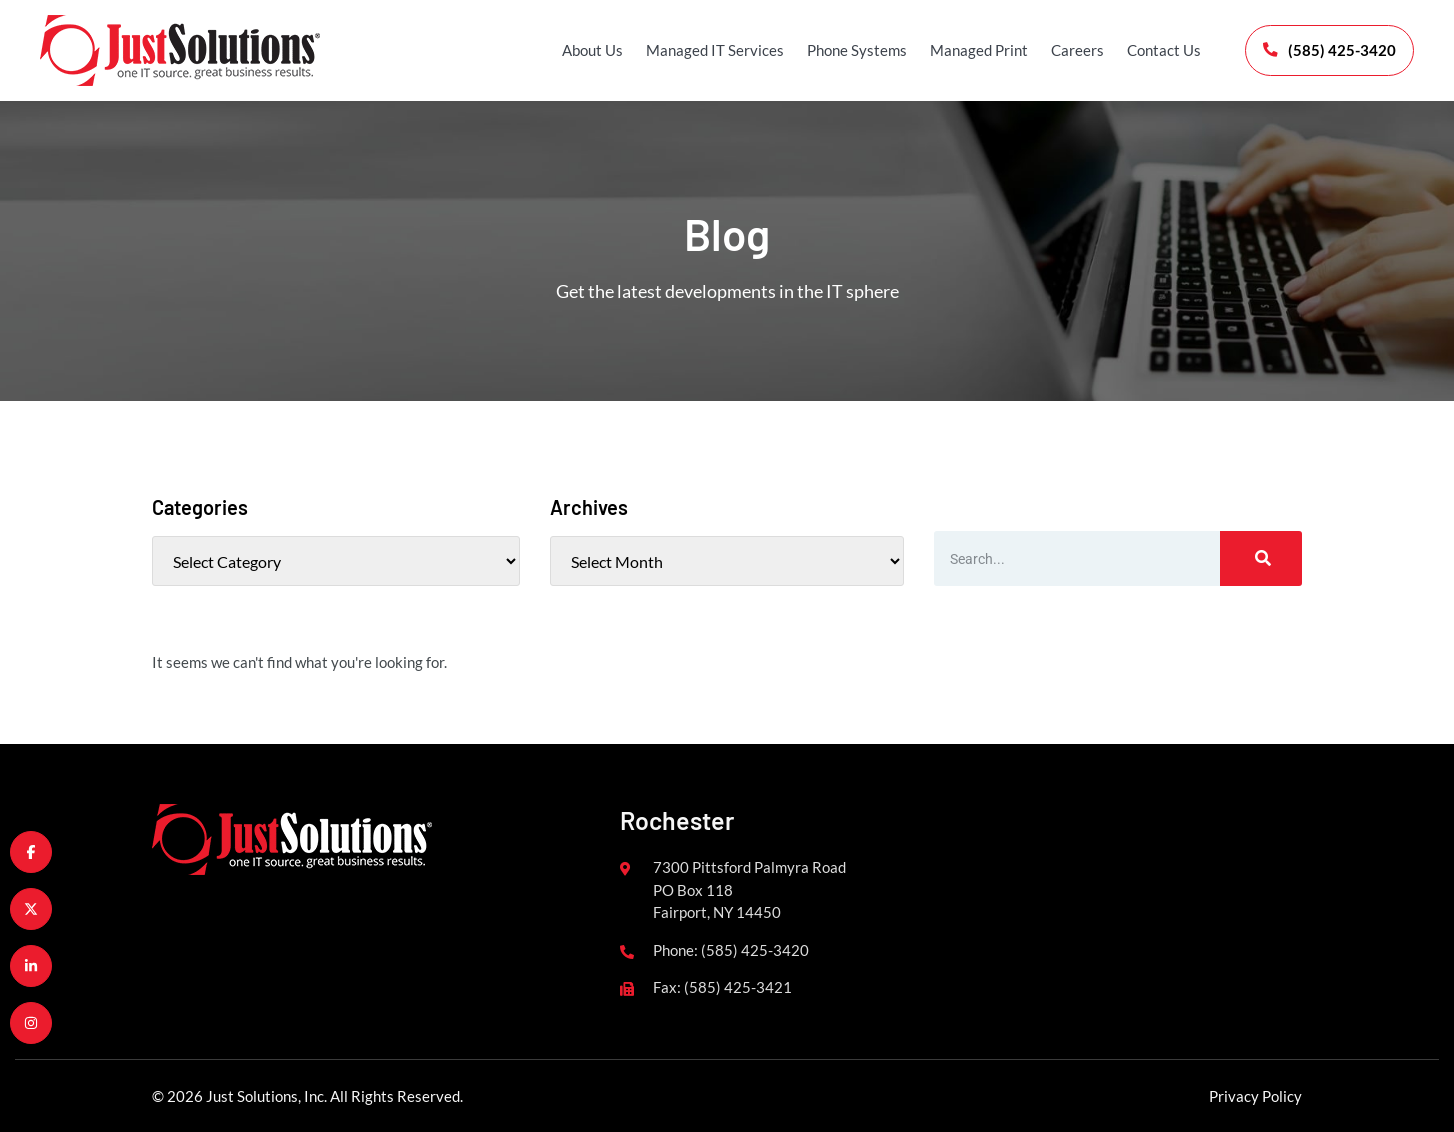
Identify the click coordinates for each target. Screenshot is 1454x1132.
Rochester (677, 820)
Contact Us (1162, 50)
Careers (1075, 50)
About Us (590, 50)
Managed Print (977, 50)
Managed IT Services (713, 50)
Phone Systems (855, 50)
